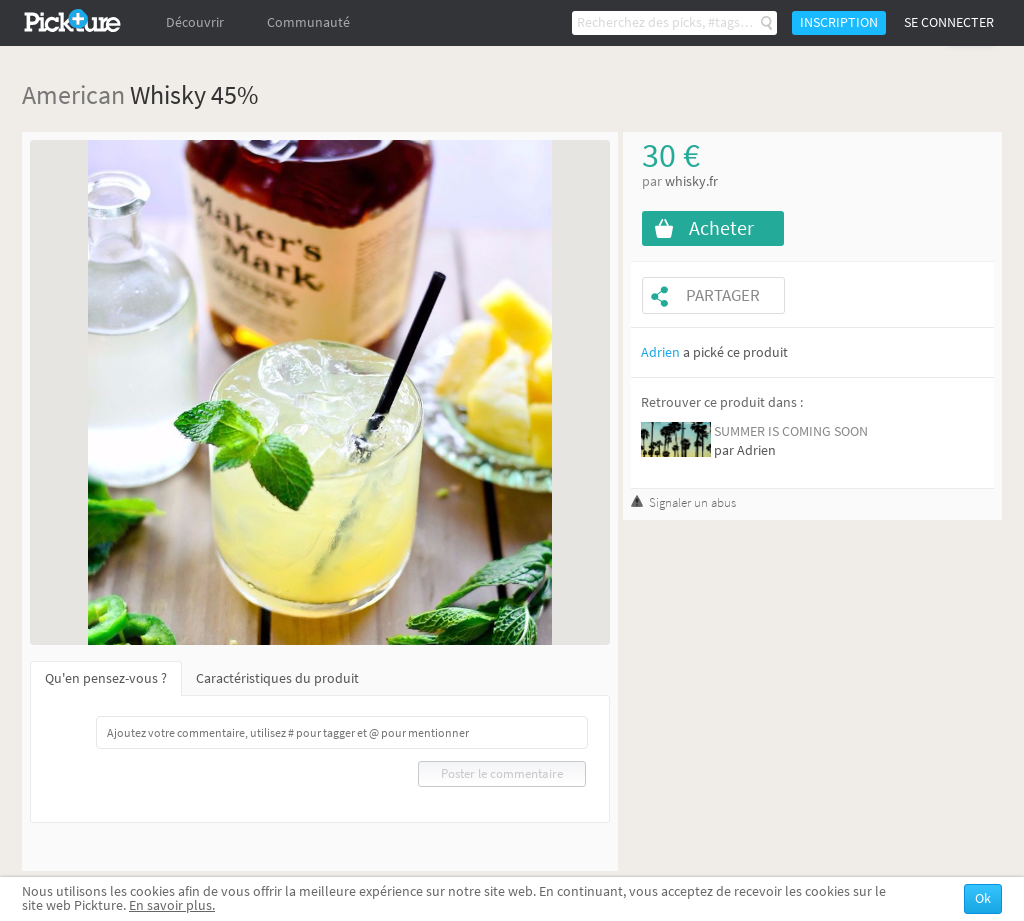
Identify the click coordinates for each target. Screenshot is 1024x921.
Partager (723, 295)
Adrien (660, 352)
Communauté (308, 22)
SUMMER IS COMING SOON (791, 431)
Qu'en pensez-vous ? (106, 678)
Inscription (839, 22)
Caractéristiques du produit (277, 678)
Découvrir (195, 22)
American (73, 94)
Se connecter (949, 22)
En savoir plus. (172, 905)
